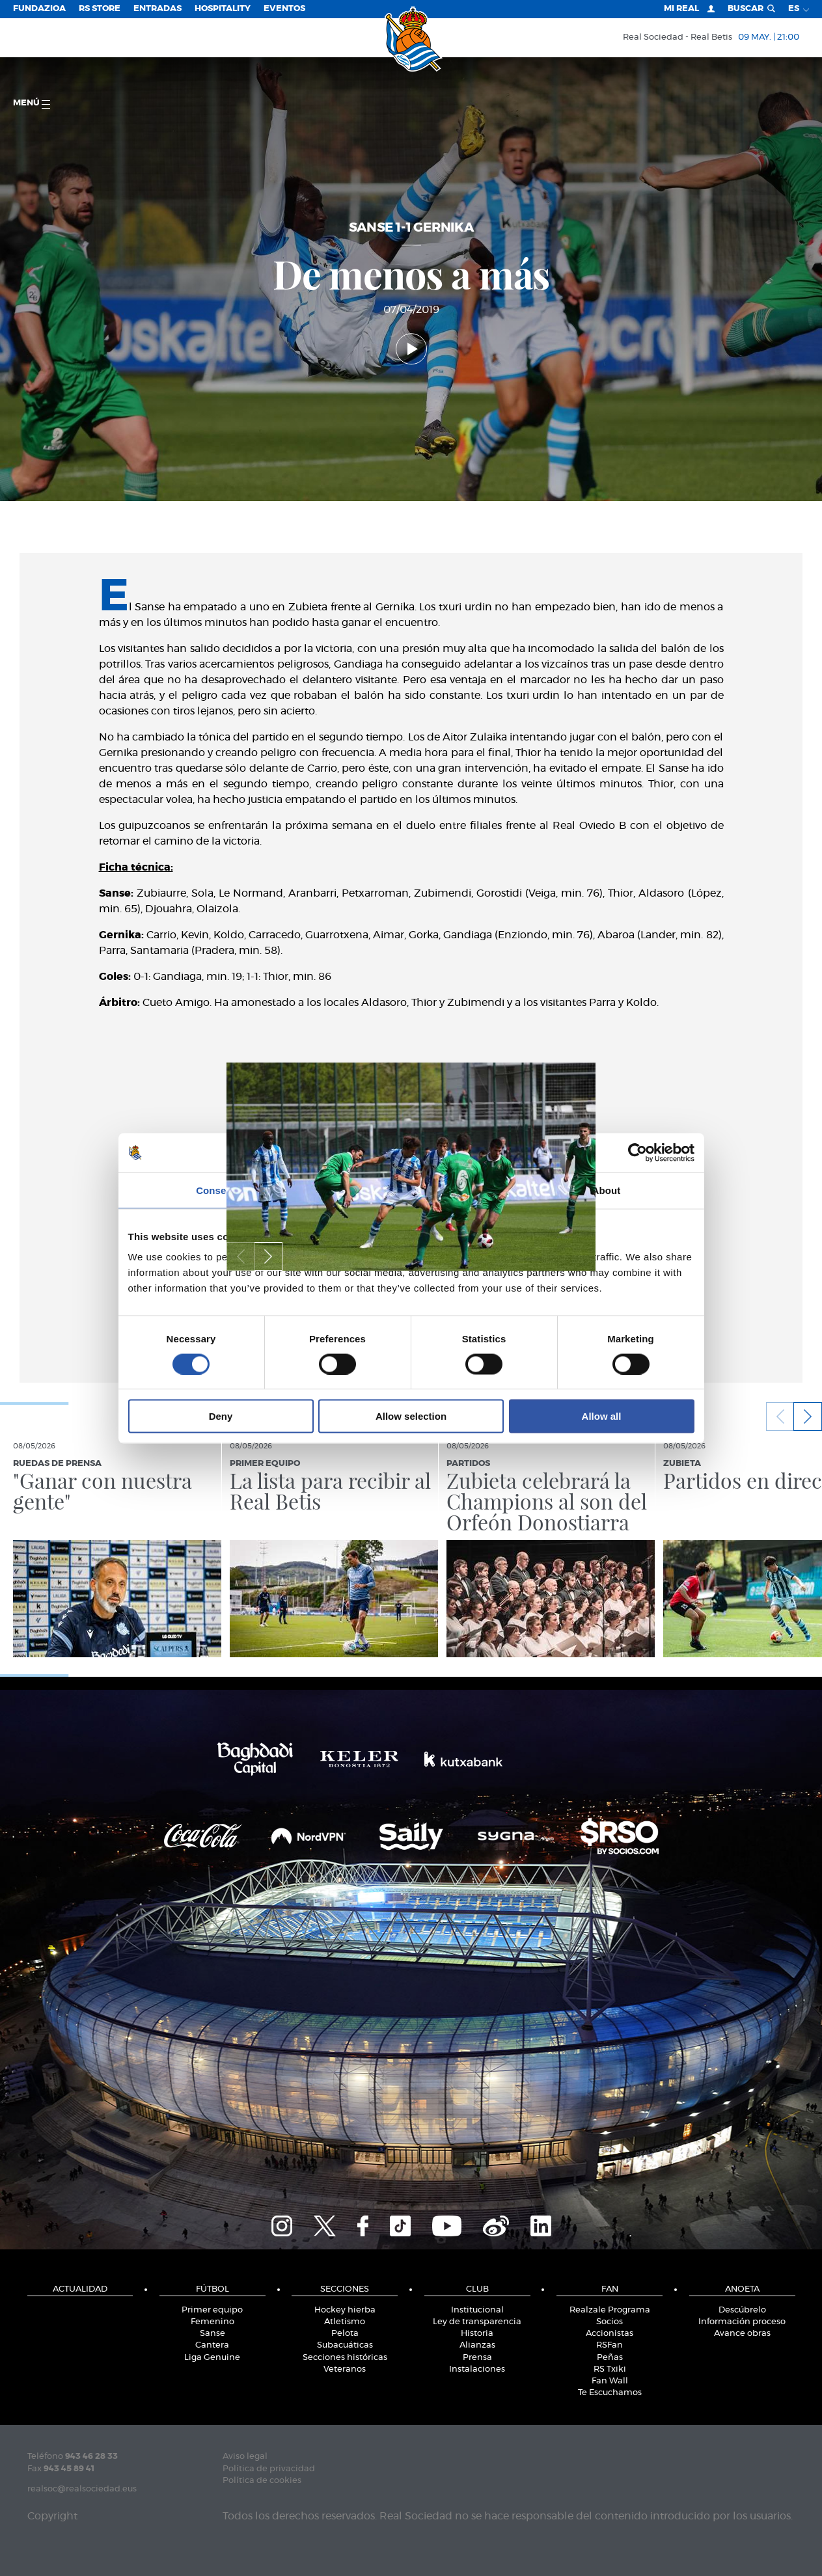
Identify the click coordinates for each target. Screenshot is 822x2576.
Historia (477, 2333)
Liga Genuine (212, 2357)
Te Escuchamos (610, 2393)
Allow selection (411, 1416)
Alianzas (477, 2345)
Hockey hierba (345, 2310)
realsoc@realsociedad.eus (82, 2489)
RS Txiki (610, 2369)
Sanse (212, 2333)
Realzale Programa (609, 2310)
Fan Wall (610, 2381)
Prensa (477, 2357)
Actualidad (80, 2289)
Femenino (212, 2322)
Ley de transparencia (477, 2322)
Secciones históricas (345, 2357)
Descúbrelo (742, 2310)
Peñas (610, 2357)
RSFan (609, 2345)
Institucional (477, 2310)
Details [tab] (411, 1189)
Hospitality (223, 9)
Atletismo (344, 2322)
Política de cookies (262, 2480)
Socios (609, 2322)
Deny (221, 1416)
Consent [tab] (216, 1189)
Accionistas (609, 2333)
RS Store (99, 9)
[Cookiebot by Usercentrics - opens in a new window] (637, 1152)
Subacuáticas (345, 2345)
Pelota (345, 2333)
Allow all (602, 1416)
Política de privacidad (269, 2469)
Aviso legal (245, 2456)
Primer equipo (212, 2310)
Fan (609, 2289)
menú (31, 104)
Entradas (157, 9)
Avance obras (742, 2333)
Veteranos (344, 2369)
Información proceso (742, 2322)
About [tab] (606, 1189)
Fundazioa (39, 9)
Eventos (284, 9)
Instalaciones (477, 2369)
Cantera (212, 2345)
